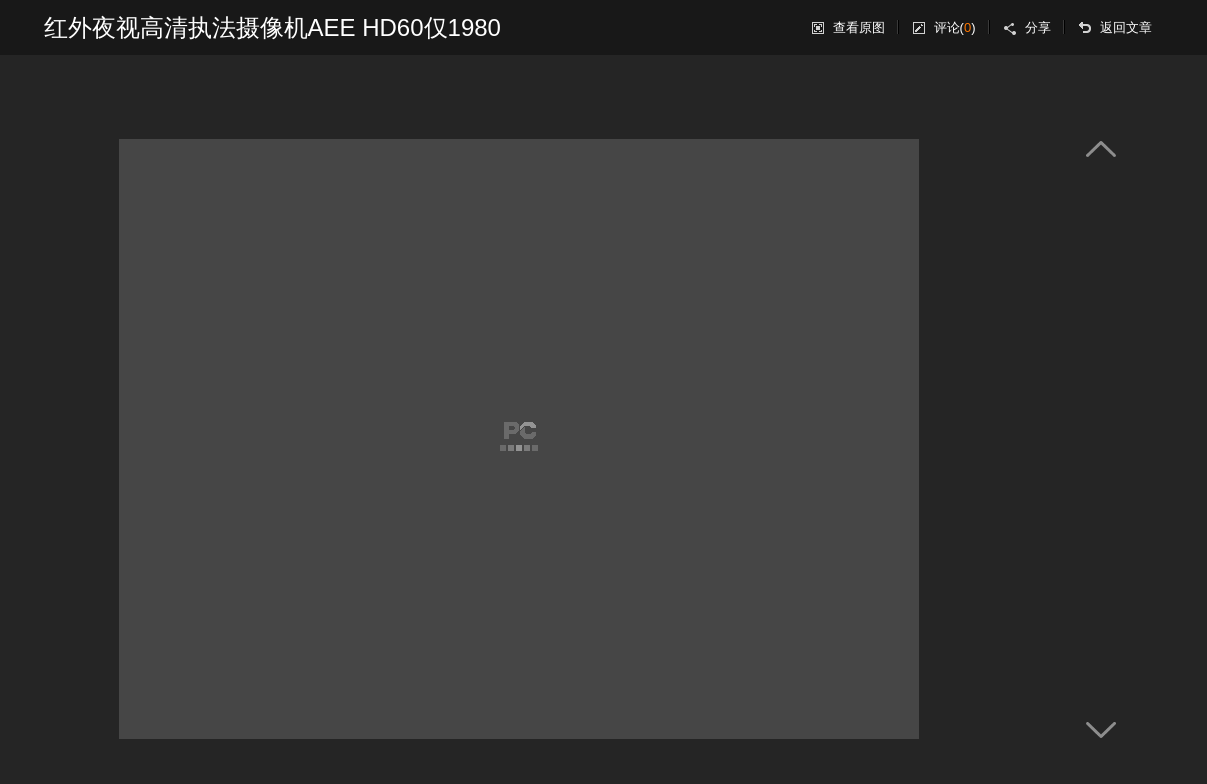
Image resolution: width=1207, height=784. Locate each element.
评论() (955, 27)
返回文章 (1126, 27)
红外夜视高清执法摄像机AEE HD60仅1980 (272, 27)
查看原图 (859, 27)
